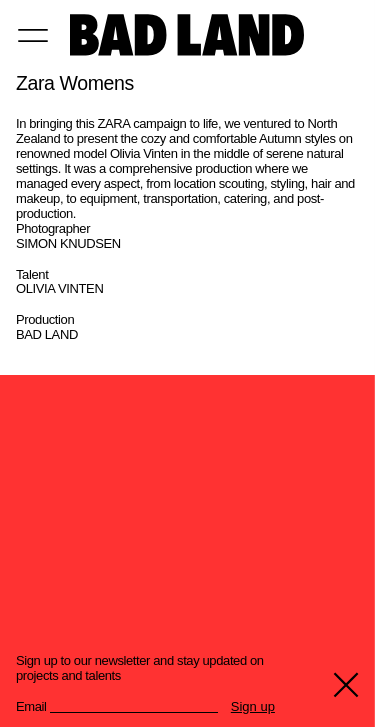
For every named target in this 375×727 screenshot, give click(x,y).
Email (31, 707)
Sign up (253, 707)
